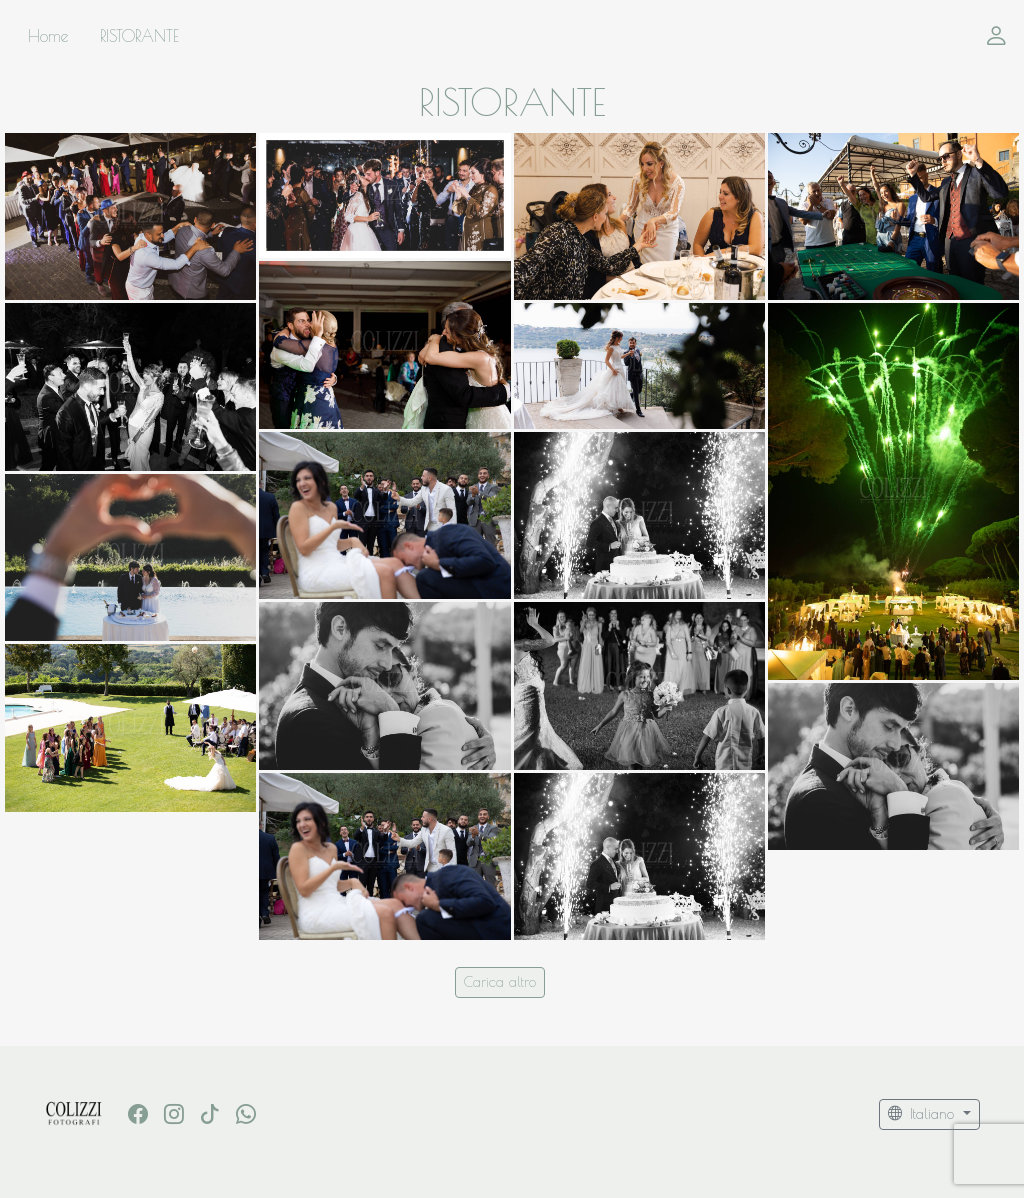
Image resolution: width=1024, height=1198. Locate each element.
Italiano (923, 1114)
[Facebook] (138, 1114)
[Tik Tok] (210, 1114)
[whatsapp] (246, 1114)
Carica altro (500, 982)
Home (48, 36)
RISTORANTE (139, 36)
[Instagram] (174, 1114)
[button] (996, 36)
